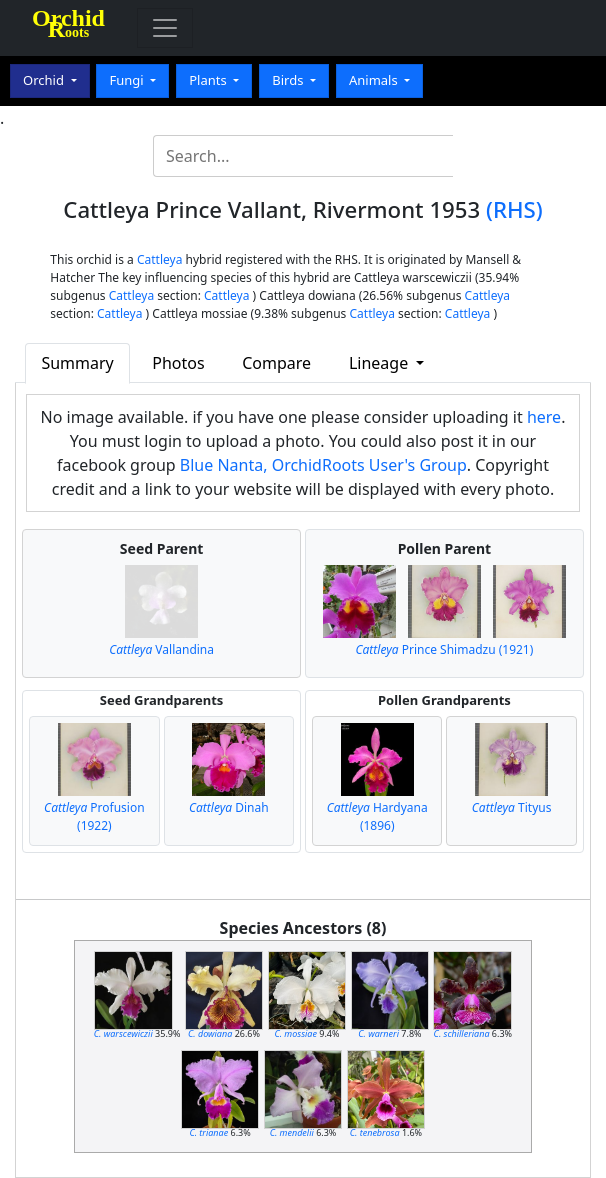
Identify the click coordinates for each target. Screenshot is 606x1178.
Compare (276, 363)
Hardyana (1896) (377, 816)
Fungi (128, 80)
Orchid (45, 80)
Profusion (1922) (94, 816)
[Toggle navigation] (165, 28)
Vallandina (161, 649)
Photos (178, 363)
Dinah (229, 807)
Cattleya (159, 259)
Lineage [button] (380, 363)
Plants (209, 80)
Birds (289, 80)
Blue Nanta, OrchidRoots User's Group (323, 465)
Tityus (512, 807)
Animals (375, 80)
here (544, 417)
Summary (77, 363)
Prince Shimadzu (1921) (444, 649)
